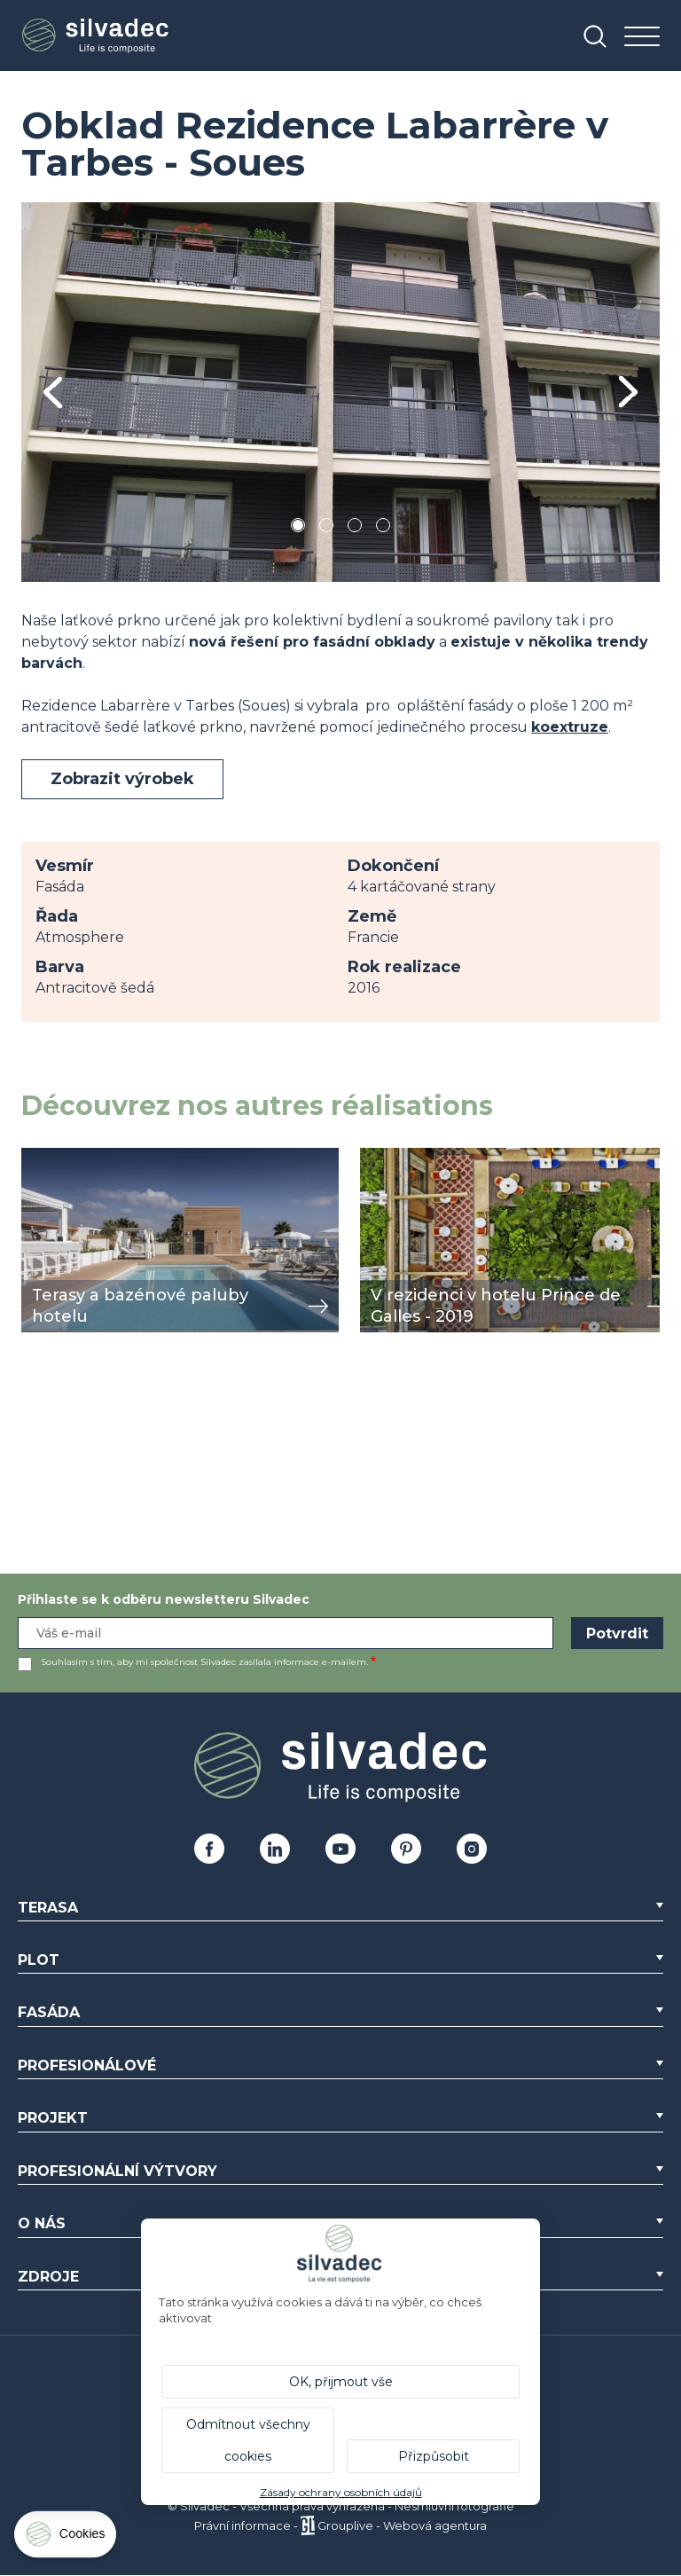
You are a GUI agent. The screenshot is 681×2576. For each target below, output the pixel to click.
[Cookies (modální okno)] (66, 2538)
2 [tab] (326, 528)
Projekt (53, 2117)
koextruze (569, 727)
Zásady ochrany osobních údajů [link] (341, 2492)
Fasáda (49, 2012)
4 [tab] (383, 528)
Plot (38, 1960)
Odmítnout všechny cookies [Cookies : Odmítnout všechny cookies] (248, 2440)
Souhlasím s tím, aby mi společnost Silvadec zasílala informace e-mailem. (204, 1662)
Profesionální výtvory (117, 2171)
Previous (53, 392)
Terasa (48, 1907)
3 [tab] (354, 528)
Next (628, 391)
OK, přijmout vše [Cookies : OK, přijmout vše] (341, 2382)
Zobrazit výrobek (122, 779)
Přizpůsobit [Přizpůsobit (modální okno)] (433, 2456)
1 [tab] (298, 528)
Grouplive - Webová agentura (402, 2525)
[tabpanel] (340, 392)
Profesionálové (87, 2065)
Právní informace (242, 2525)
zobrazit (49, 1157)
